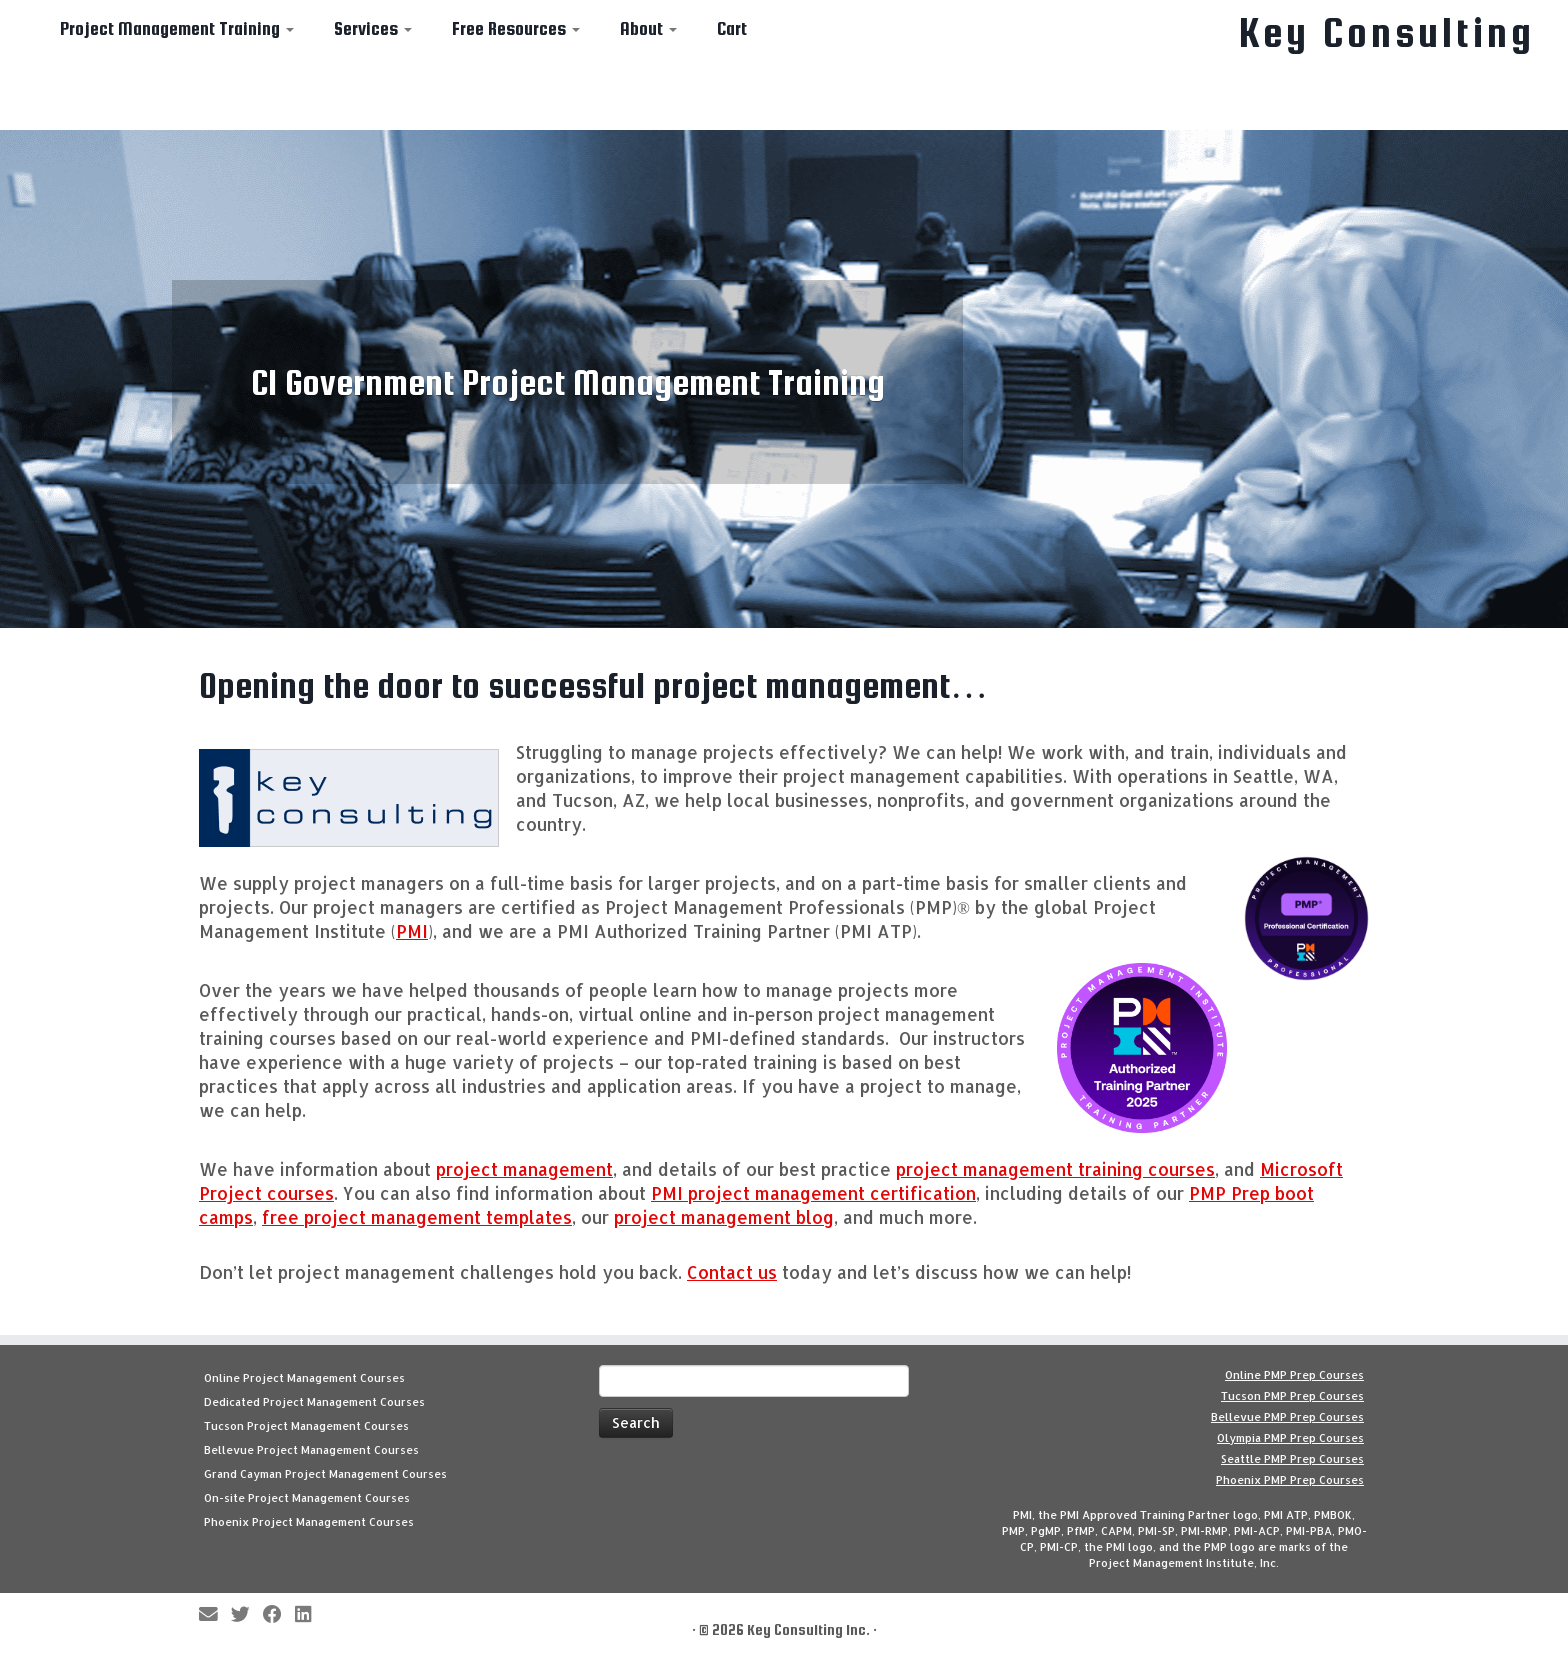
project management (524, 1169)
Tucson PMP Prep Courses (1292, 1396)
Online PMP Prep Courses (1294, 1375)
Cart (732, 28)
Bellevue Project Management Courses (311, 1450)
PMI (412, 931)
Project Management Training (177, 28)
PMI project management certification (813, 1193)
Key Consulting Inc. (808, 1629)
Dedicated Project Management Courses (314, 1402)
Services (373, 28)
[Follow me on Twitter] (247, 1615)
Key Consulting (1387, 33)
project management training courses (1055, 1169)
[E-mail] (215, 1615)
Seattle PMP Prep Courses (1292, 1459)
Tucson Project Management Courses (306, 1426)
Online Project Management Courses (304, 1378)
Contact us (732, 1272)
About (648, 28)
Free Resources (516, 28)
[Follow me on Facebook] (279, 1615)
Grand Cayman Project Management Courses (325, 1474)
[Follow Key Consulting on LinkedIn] (309, 1615)
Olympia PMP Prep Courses (1290, 1438)
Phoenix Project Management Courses (309, 1522)
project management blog (724, 1217)
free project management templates (417, 1217)
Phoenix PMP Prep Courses (1290, 1480)
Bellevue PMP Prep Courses (1287, 1417)
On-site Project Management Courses (307, 1498)
